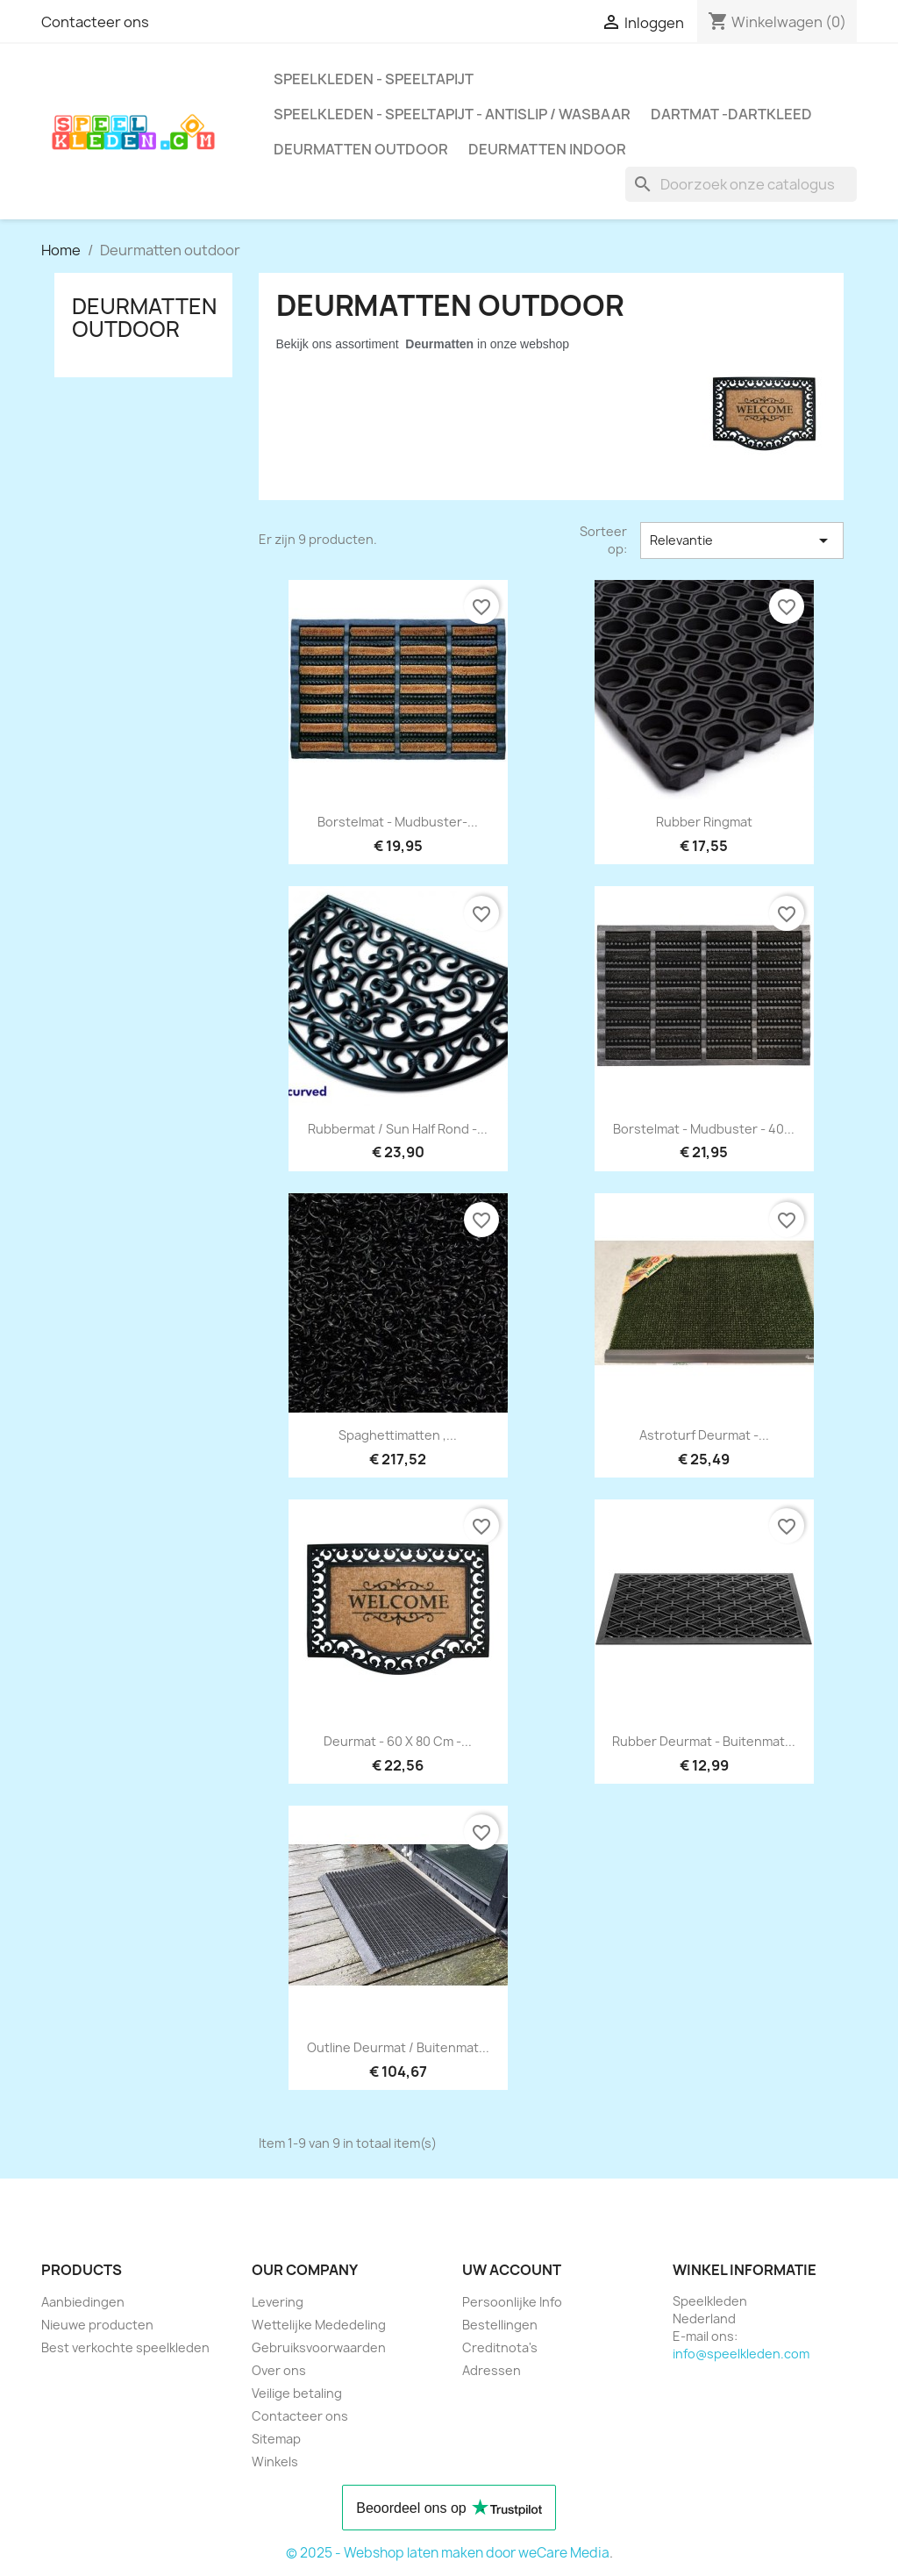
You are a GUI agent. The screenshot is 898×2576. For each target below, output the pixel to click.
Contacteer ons (95, 22)
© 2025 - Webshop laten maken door (402, 2553)
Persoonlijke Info (512, 2301)
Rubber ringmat (704, 821)
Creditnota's (500, 2347)
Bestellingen (500, 2324)
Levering (277, 2301)
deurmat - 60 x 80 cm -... (398, 1741)
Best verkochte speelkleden (125, 2347)
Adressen (491, 2370)
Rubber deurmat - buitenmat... (703, 1741)
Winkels (275, 2461)
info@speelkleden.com (741, 2353)
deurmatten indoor (547, 149)
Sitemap (276, 2438)
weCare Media (563, 2553)
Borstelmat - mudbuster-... (397, 821)
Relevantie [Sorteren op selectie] (742, 540)
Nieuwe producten (97, 2324)
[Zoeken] (741, 184)
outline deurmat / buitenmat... (398, 2047)
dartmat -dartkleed (731, 114)
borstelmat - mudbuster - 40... (704, 1128)
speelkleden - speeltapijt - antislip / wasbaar (452, 114)
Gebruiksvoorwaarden (319, 2347)
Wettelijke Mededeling (319, 2324)
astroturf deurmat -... (704, 1435)
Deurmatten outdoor (361, 149)
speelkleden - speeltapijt (374, 79)
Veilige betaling (297, 2393)
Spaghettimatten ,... (398, 1435)
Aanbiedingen (83, 2301)
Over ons (279, 2370)
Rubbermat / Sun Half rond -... (398, 1128)
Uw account (511, 2269)
